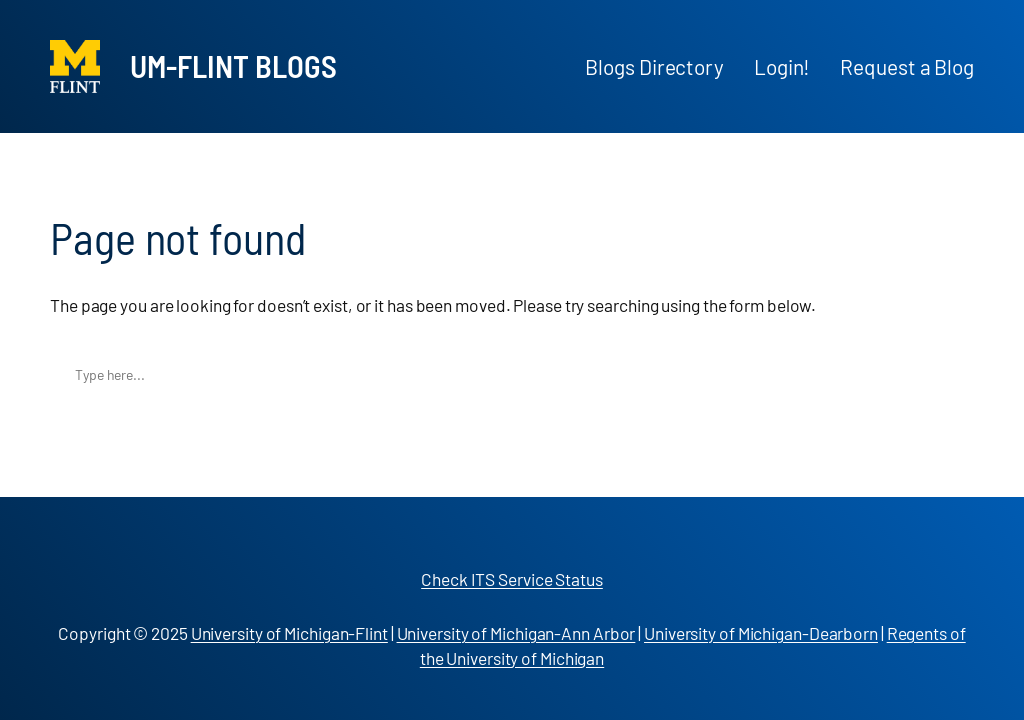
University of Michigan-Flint (289, 633)
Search (953, 374)
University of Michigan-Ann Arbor (516, 633)
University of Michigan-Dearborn (761, 633)
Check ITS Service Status (512, 579)
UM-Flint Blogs (233, 65)
